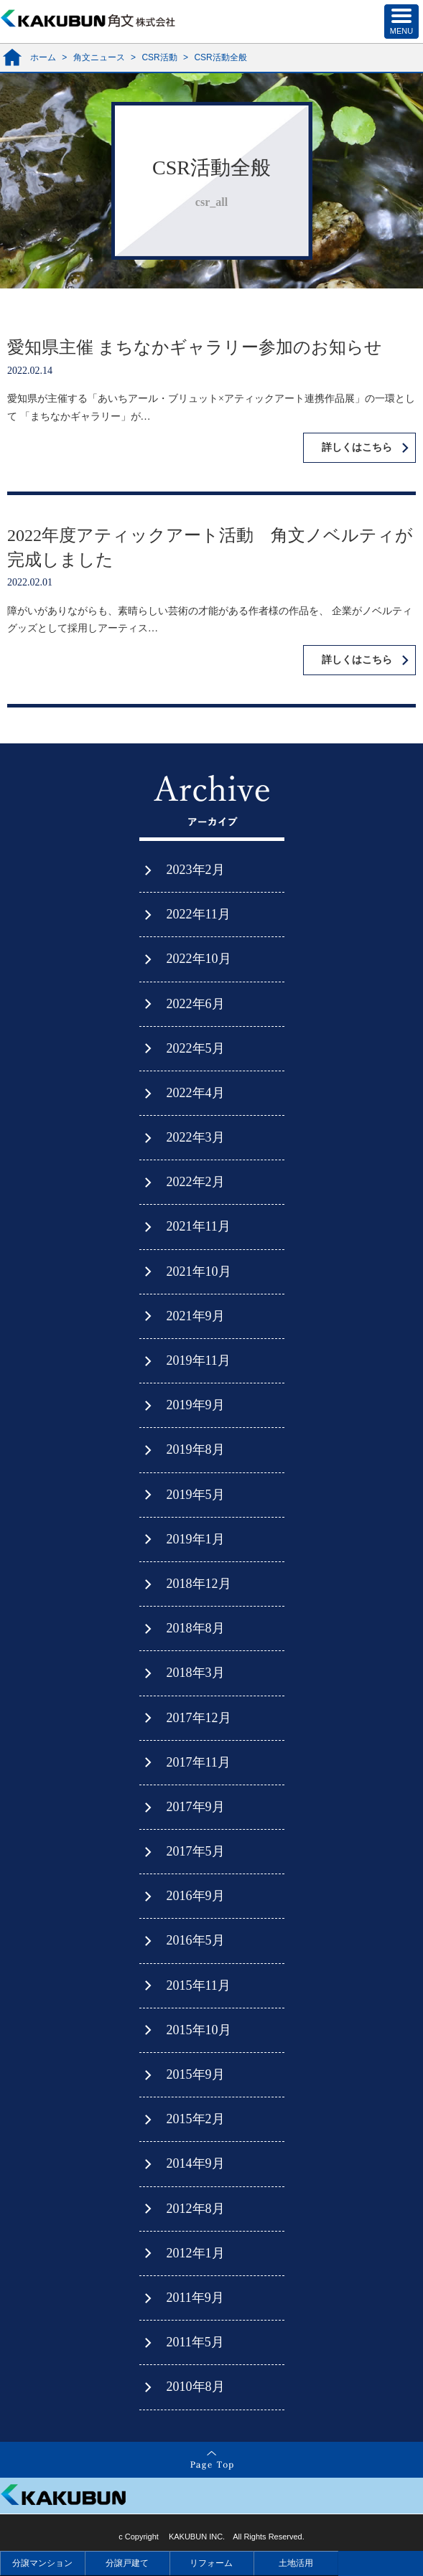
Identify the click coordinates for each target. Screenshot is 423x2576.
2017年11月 (199, 1762)
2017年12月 (199, 1718)
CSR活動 (159, 57)
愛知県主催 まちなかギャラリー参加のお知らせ (194, 347)
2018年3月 (196, 1672)
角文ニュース (99, 57)
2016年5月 (196, 1940)
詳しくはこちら (357, 447)
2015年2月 (196, 2119)
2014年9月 (196, 2163)
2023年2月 (196, 869)
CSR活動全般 (220, 57)
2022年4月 (196, 1093)
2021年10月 (199, 1271)
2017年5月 (196, 1851)
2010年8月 (196, 2386)
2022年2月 (196, 1182)
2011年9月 (195, 2297)
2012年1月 (196, 2253)
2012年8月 (196, 2208)
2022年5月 (196, 1048)
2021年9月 (196, 1316)
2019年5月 (196, 1494)
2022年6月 (196, 1004)
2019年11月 (199, 1360)
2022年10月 (199, 958)
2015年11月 (199, 1985)
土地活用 (296, 2563)
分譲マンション (42, 2563)
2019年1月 (196, 1539)
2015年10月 (199, 2030)
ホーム (43, 57)
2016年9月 (196, 1896)
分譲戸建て (127, 2563)
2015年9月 (196, 2074)
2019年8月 (196, 1449)
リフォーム (211, 2563)
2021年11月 (199, 1226)
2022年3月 (196, 1137)
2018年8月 (196, 1628)
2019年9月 (196, 1405)
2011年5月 (195, 2342)
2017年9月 (196, 1807)
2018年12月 (199, 1583)
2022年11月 (199, 914)
